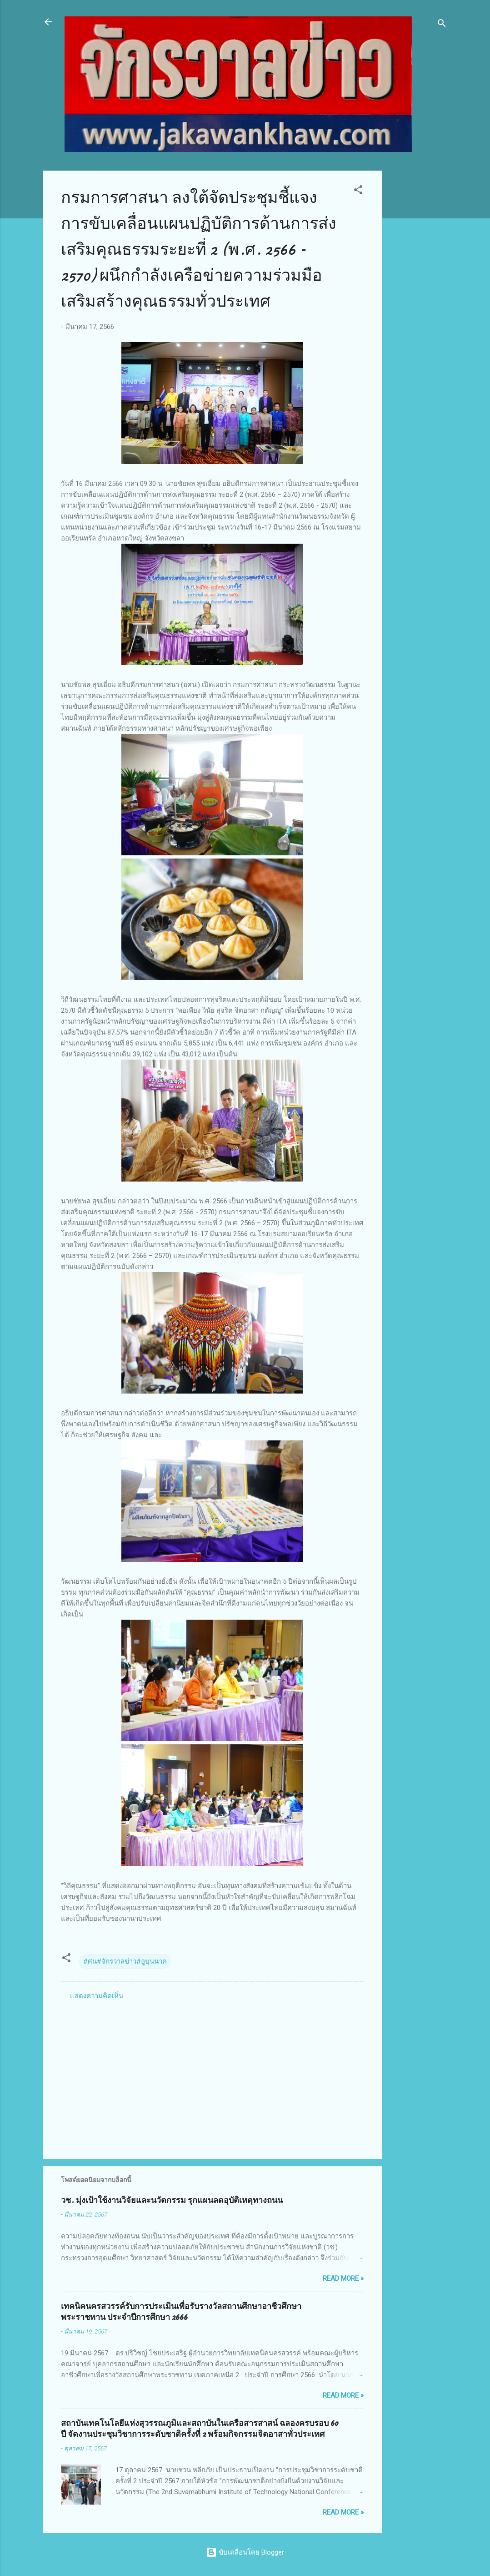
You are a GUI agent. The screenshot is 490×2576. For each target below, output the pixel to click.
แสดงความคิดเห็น (96, 1996)
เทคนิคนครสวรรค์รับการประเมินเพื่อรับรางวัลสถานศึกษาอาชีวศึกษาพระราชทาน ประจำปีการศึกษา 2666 (181, 2312)
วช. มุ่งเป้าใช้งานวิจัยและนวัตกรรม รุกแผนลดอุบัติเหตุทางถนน (172, 2200)
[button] (358, 191)
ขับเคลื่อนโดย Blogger (245, 2552)
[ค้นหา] (441, 25)
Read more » (343, 2278)
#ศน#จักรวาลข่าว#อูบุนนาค (125, 1961)
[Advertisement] (418, 307)
